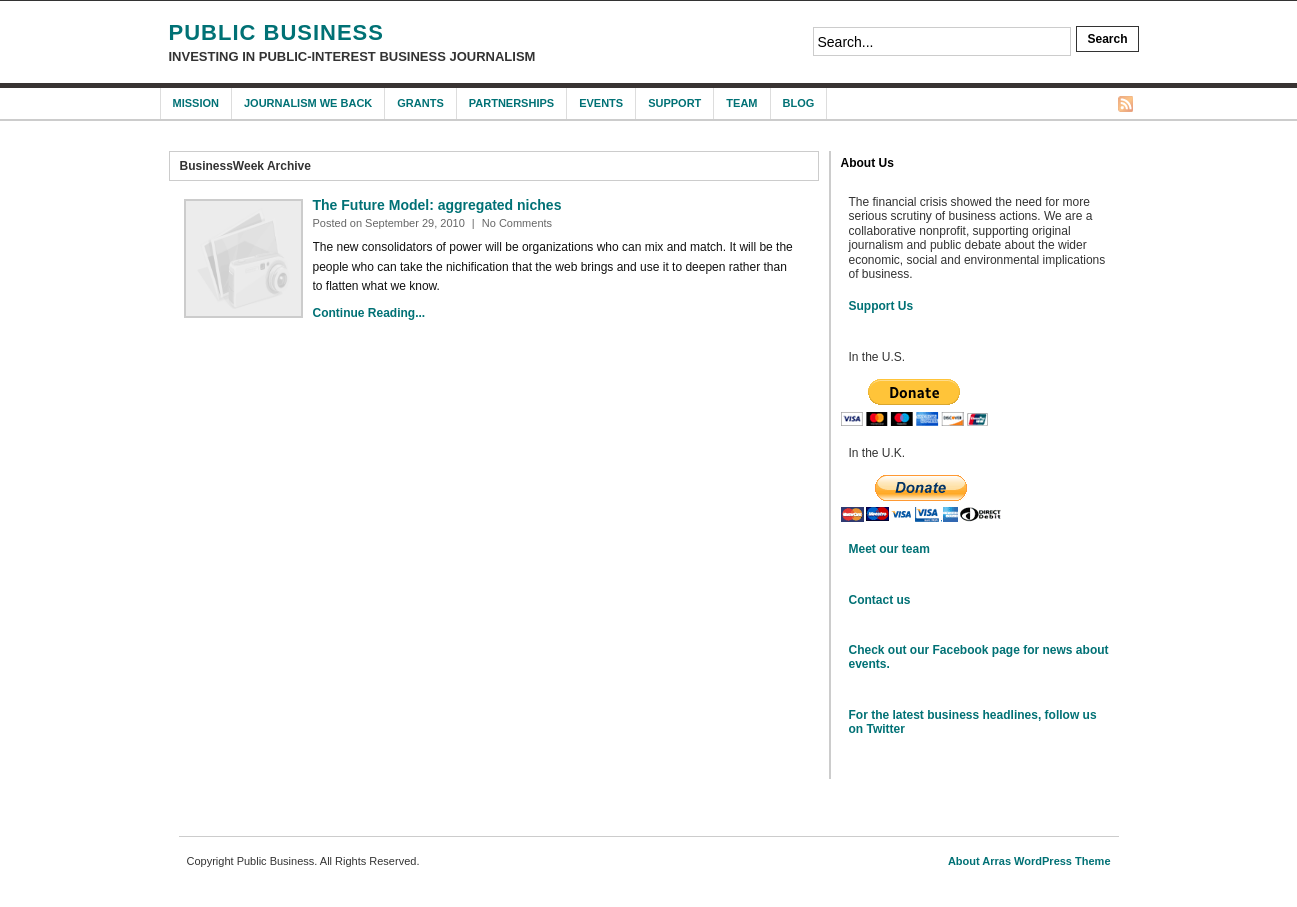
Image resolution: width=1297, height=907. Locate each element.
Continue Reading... (369, 313)
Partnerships (511, 103)
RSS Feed (1125, 104)
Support (674, 103)
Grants (420, 103)
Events (601, 103)
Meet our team (889, 549)
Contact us (880, 600)
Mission (196, 103)
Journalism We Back (308, 103)
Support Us (881, 306)
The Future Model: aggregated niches (437, 205)
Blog (799, 103)
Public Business (276, 32)
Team (741, 103)
